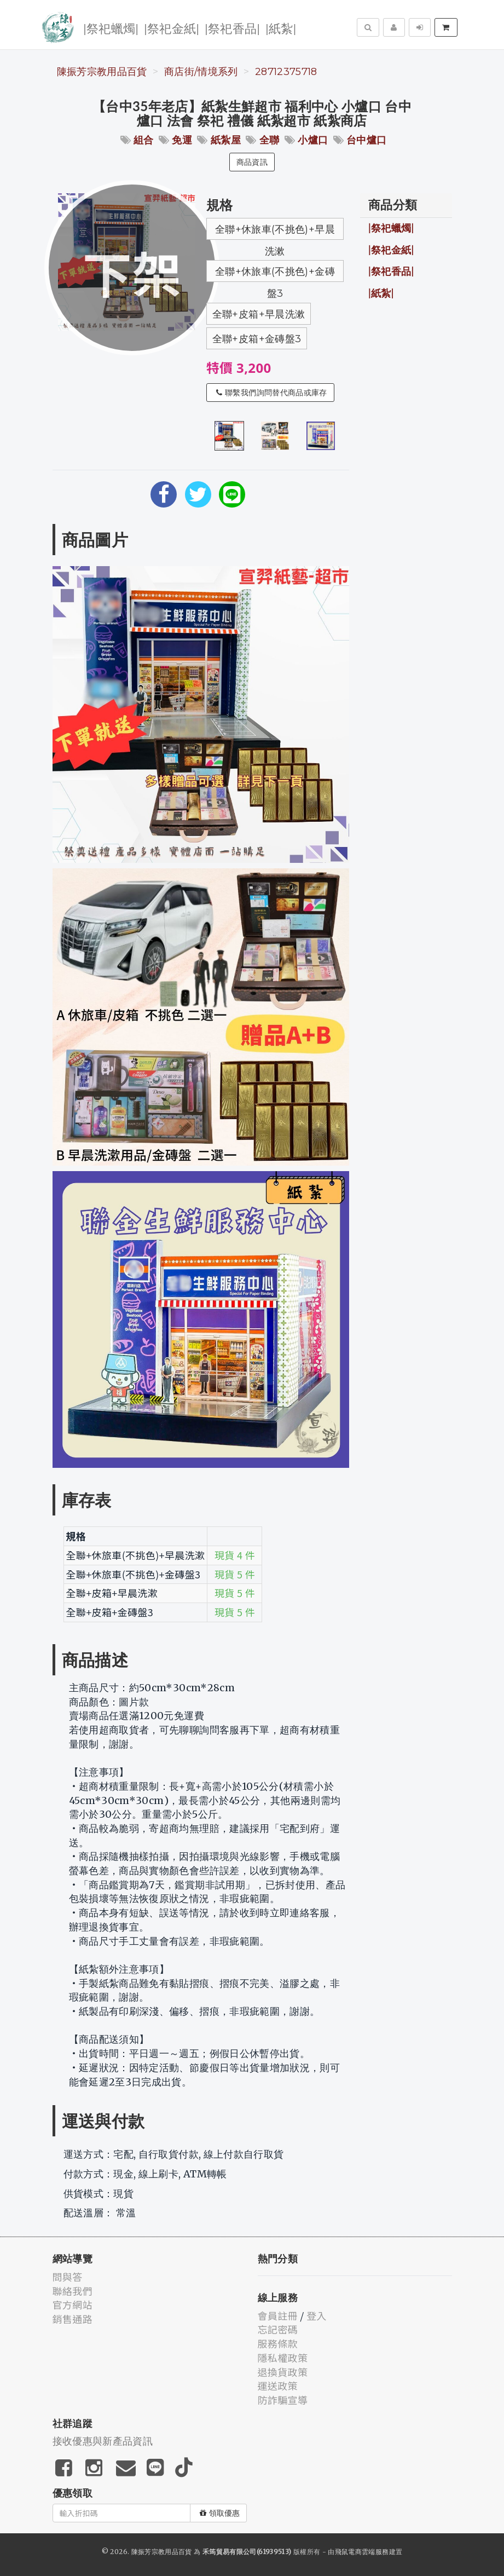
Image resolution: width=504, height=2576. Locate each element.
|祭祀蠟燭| (110, 27)
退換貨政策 (283, 2372)
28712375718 (286, 72)
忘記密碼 (278, 2329)
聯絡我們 (72, 2291)
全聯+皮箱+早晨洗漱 (258, 314)
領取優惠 (220, 2513)
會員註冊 (278, 2315)
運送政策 (278, 2385)
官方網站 (72, 2304)
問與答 (68, 2276)
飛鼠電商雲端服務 (362, 2552)
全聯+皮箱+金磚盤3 (257, 339)
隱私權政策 (283, 2357)
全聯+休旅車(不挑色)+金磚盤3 (275, 274)
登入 (316, 2315)
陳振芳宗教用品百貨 (102, 72)
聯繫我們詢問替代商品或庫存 (271, 392)
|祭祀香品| (232, 27)
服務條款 (278, 2343)
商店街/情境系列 (201, 72)
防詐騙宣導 (283, 2400)
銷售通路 (72, 2319)
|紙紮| (280, 27)
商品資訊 (252, 162)
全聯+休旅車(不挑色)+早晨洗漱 (275, 231)
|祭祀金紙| (171, 27)
